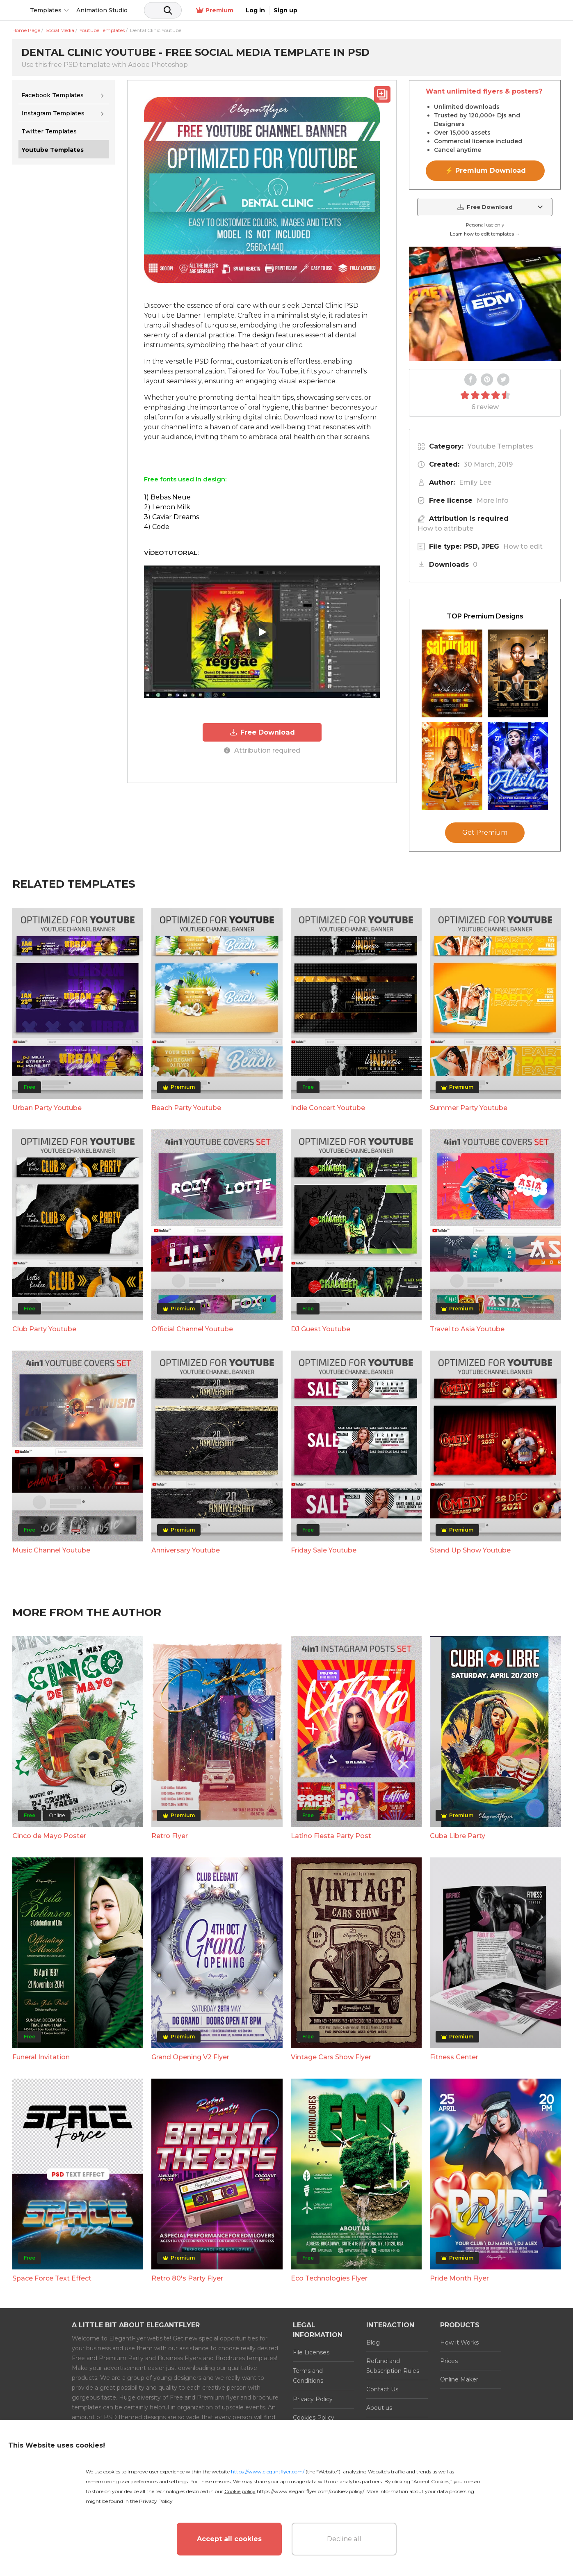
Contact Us (382, 2389)
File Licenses (311, 2352)
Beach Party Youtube (186, 1108)
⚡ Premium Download (485, 170)
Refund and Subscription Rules (392, 2365)
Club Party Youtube (44, 1329)
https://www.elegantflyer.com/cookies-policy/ (310, 2491)
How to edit (523, 546)
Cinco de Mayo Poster (49, 1836)
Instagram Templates (52, 113)
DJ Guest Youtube (320, 1329)
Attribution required (262, 749)
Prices (449, 2361)
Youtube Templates (500, 446)
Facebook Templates (52, 95)
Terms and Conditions (308, 2375)
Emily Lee (475, 482)
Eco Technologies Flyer (329, 2278)
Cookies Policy (313, 2417)
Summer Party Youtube (468, 1108)
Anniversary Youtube (185, 1550)
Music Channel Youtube (51, 1550)
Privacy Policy (313, 2399)
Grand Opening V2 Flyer (190, 2057)
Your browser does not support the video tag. (485, 304)
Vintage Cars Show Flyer (331, 2057)
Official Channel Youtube (192, 1329)
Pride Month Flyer (459, 2278)
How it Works (459, 2342)
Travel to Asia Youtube (467, 1329)
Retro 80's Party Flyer (187, 2278)
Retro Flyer (169, 1836)
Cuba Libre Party (457, 1836)
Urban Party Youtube (47, 1108)
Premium (474, 10)
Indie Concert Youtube (328, 1108)
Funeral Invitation (41, 2057)
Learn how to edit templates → (485, 234)
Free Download (262, 732)
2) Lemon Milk (167, 507)
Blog (373, 2342)
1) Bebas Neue (167, 497)
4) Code (156, 527)
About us (379, 2407)
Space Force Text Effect (51, 2278)
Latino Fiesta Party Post (331, 1836)
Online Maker (459, 2379)
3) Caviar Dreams (171, 517)
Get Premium (484, 832)
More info (493, 500)
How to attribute (445, 528)
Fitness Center (454, 2057)
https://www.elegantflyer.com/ (267, 2471)
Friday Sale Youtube (323, 1550)
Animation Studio (165, 10)
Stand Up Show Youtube (470, 1550)
